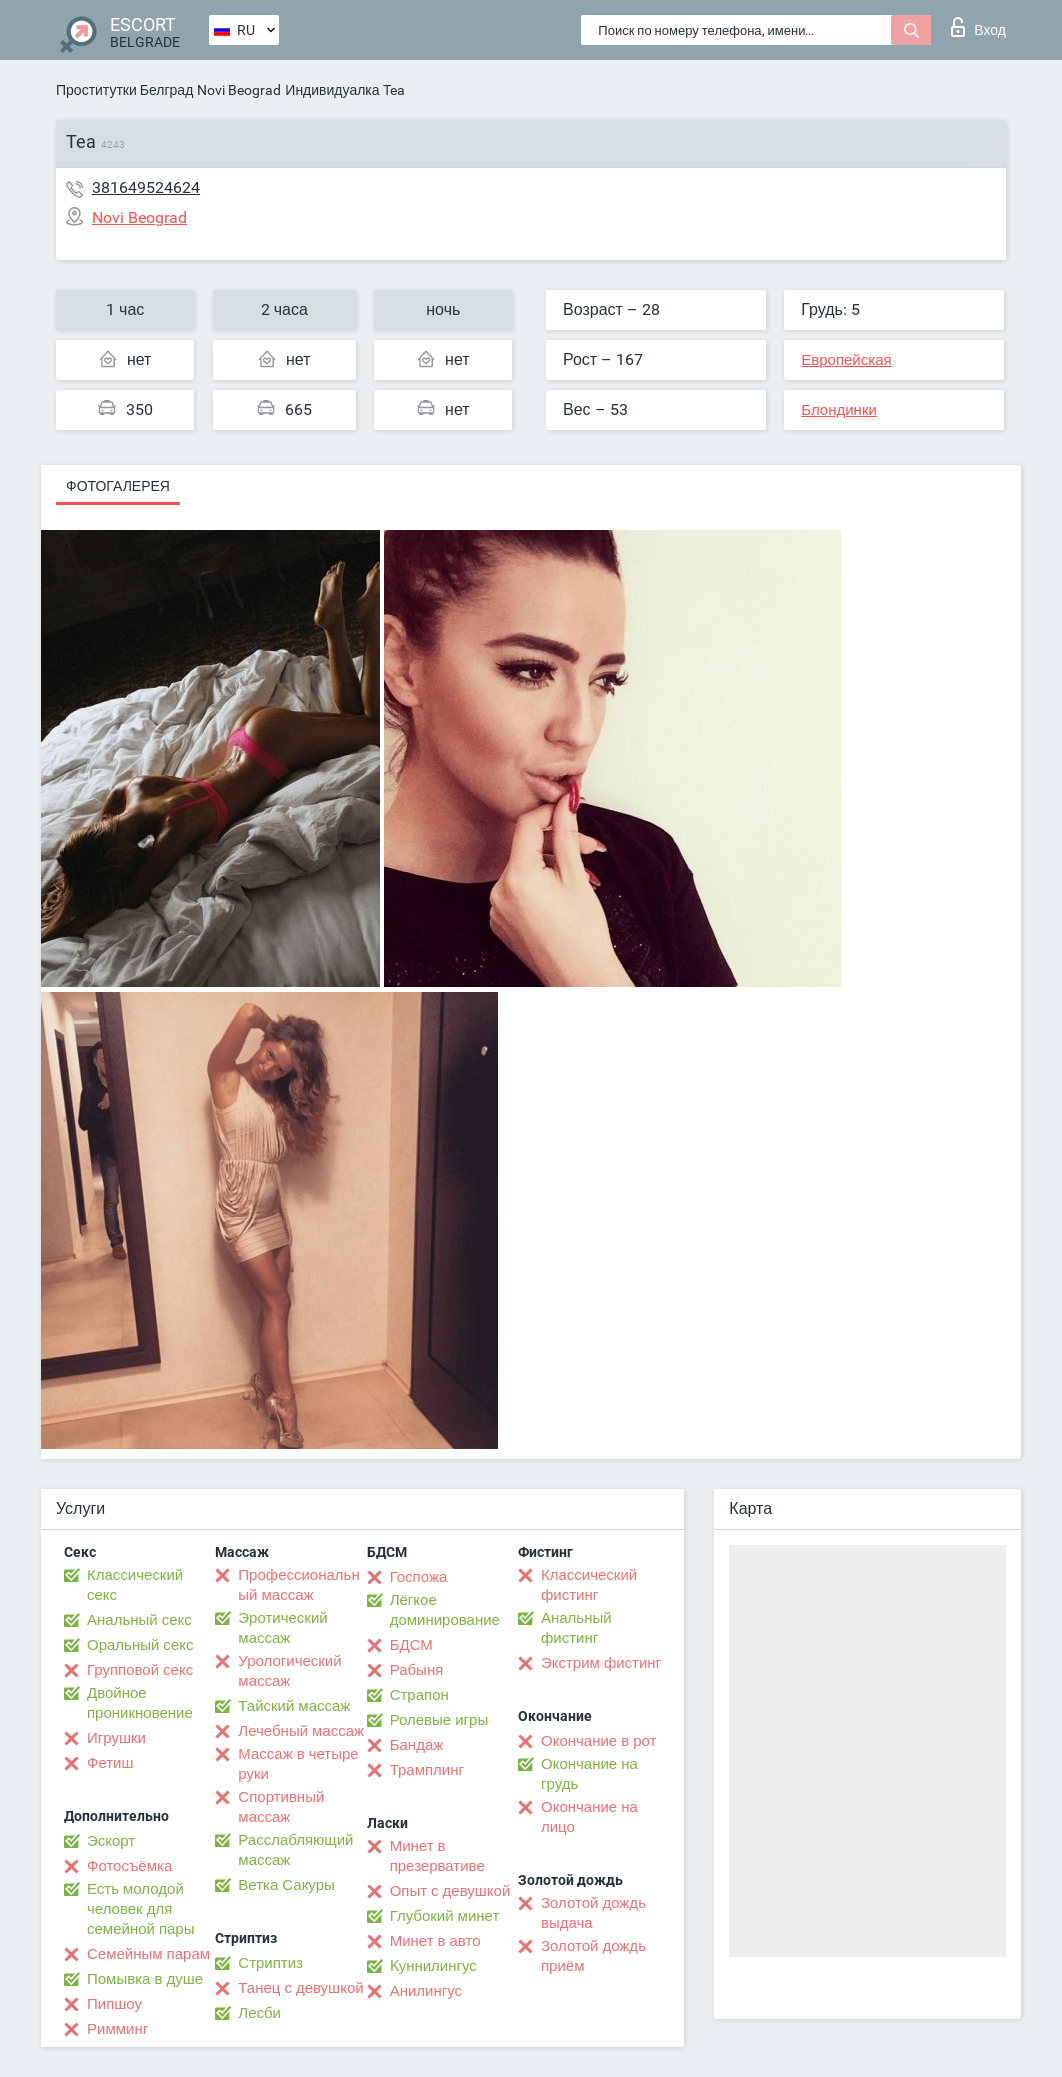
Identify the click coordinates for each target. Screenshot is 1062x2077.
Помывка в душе (145, 1979)
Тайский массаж (294, 1706)
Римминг (117, 2029)
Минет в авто (435, 1941)
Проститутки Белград (124, 90)
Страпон (419, 1695)
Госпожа (419, 1577)
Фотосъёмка (129, 1866)
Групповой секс (140, 1670)
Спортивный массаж (281, 1807)
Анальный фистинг (576, 1628)
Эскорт (111, 1841)
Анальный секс (139, 1620)
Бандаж (417, 1745)
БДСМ (411, 1645)
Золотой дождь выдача (593, 1913)
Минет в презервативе (437, 1856)
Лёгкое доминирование (445, 1610)
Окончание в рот (598, 1741)
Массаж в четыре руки (298, 1764)
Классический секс (135, 1585)
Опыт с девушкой (450, 1891)
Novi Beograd (239, 90)
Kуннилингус (433, 1966)
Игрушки (116, 1738)
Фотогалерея (118, 486)
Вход (978, 27)
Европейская (846, 360)
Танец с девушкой (300, 1988)
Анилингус (426, 1991)
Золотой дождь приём (593, 1956)
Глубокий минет (445, 1916)
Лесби (259, 2013)
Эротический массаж (282, 1628)
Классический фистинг (589, 1585)
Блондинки (839, 410)
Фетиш (110, 1763)
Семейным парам (148, 1954)
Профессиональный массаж (298, 1585)
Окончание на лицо (589, 1817)
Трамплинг (427, 1770)
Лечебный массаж (301, 1731)
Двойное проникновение (140, 1703)
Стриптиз (270, 1963)
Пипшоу (114, 2004)
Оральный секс (140, 1645)
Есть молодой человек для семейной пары (140, 1909)
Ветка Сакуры (286, 1885)
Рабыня (417, 1670)
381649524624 (146, 187)
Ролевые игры (439, 1720)
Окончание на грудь (589, 1774)
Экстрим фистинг (601, 1663)
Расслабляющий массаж (295, 1850)
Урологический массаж (289, 1671)
